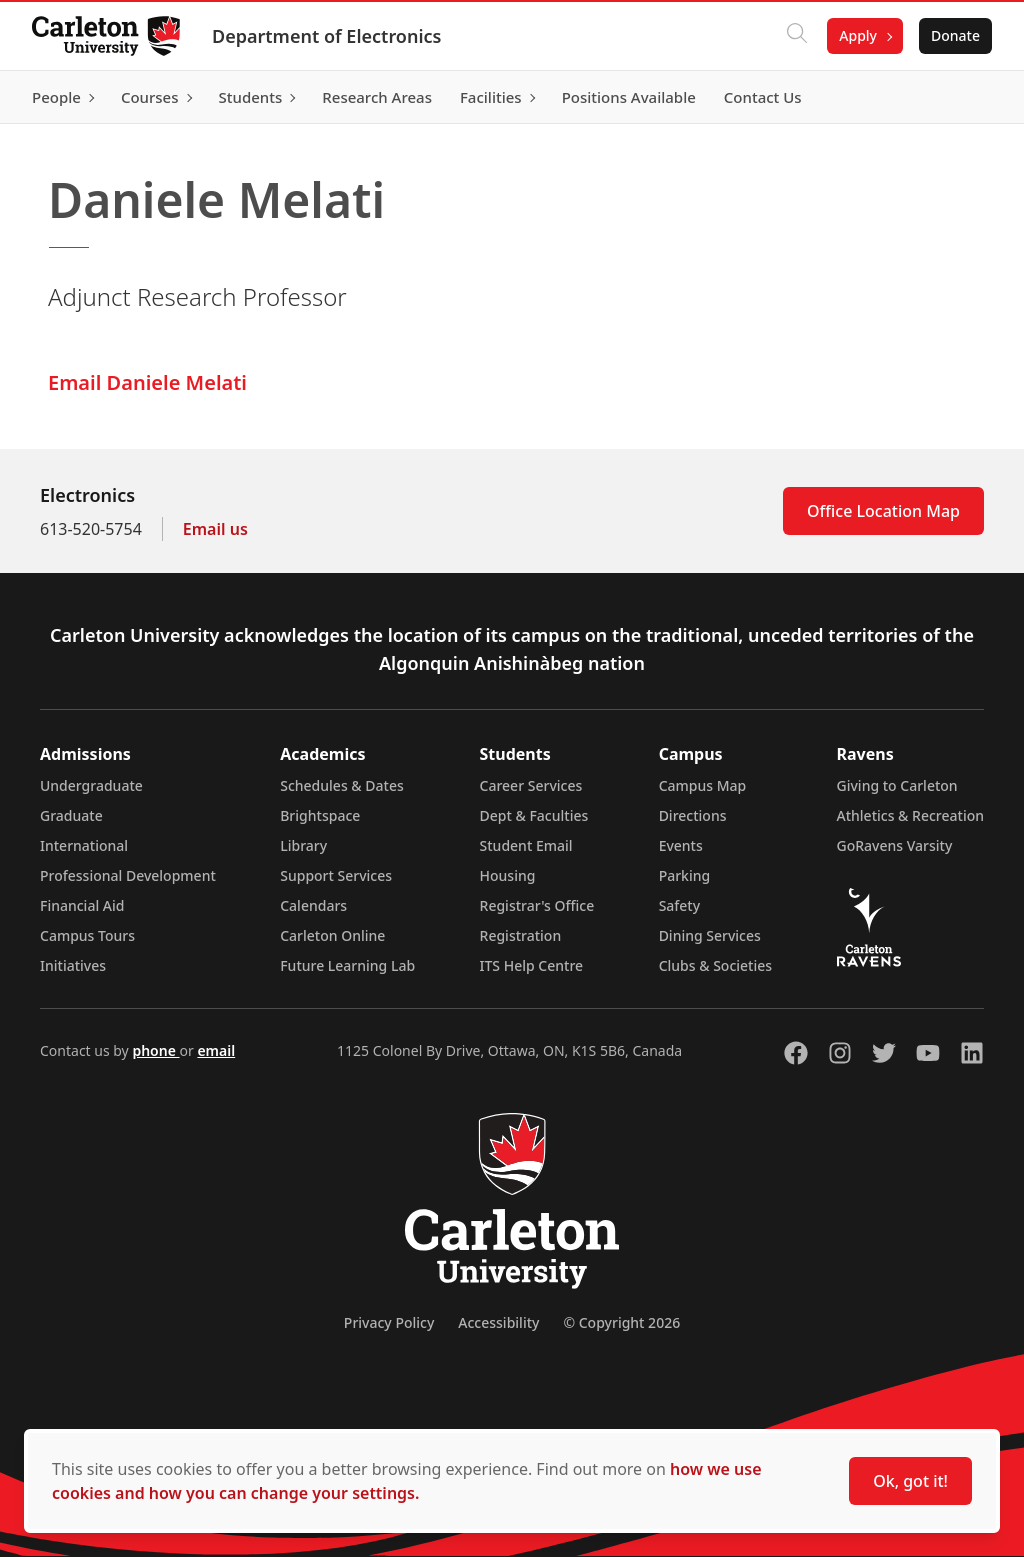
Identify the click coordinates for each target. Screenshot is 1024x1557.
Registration (521, 935)
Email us (215, 529)
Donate (955, 35)
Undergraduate (91, 785)
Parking (685, 875)
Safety (680, 905)
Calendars (313, 905)
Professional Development (128, 875)
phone (155, 1050)
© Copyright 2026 (621, 1322)
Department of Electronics (326, 36)
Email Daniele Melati (147, 382)
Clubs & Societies (715, 965)
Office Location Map (883, 511)
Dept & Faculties (534, 815)
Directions (693, 815)
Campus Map (703, 785)
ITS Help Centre (532, 965)
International (84, 845)
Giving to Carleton (897, 785)
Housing (508, 875)
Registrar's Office (537, 905)
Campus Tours (87, 935)
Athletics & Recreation (910, 815)
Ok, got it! (910, 1481)
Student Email (526, 845)
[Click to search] (797, 36)
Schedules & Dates (342, 785)
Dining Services (710, 935)
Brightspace (320, 815)
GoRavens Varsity (895, 845)
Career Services (531, 785)
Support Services (336, 875)
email (216, 1050)
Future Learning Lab (347, 965)
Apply (858, 35)
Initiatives (73, 965)
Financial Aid (82, 905)
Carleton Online (332, 935)
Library (303, 845)
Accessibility (498, 1322)
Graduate (71, 815)
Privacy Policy (389, 1322)
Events (681, 845)
